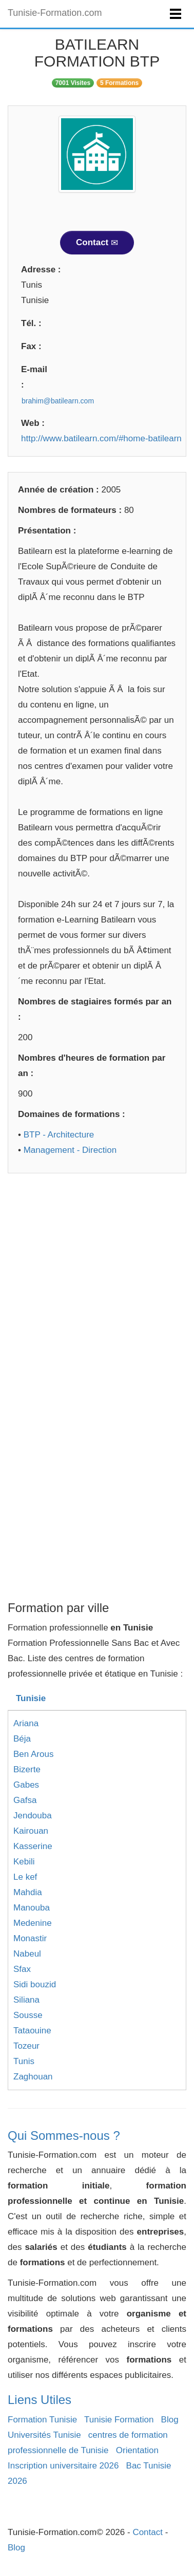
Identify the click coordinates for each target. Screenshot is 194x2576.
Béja (22, 1739)
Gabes (26, 1785)
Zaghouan (33, 2076)
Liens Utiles (39, 2400)
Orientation (137, 2450)
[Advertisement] (97, 1285)
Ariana (25, 1723)
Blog (170, 2419)
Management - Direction (70, 1150)
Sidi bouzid (34, 1984)
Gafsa (24, 1800)
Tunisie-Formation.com (55, 13)
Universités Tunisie (44, 2435)
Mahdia (27, 1892)
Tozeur (26, 2046)
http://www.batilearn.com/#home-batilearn (101, 438)
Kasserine (32, 1846)
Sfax (22, 1969)
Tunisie (31, 1698)
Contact (97, 242)
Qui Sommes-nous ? (64, 2135)
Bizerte (27, 1769)
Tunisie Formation (118, 2419)
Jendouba (32, 1815)
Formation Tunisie (42, 2419)
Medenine (32, 1923)
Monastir (30, 1938)
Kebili (24, 1861)
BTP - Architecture (59, 1135)
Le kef (25, 1877)
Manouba (31, 1908)
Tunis (23, 2061)
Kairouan (30, 1831)
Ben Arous (33, 1754)
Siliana (26, 2000)
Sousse (28, 2015)
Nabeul (27, 1954)
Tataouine (32, 2030)
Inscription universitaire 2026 (63, 2466)
